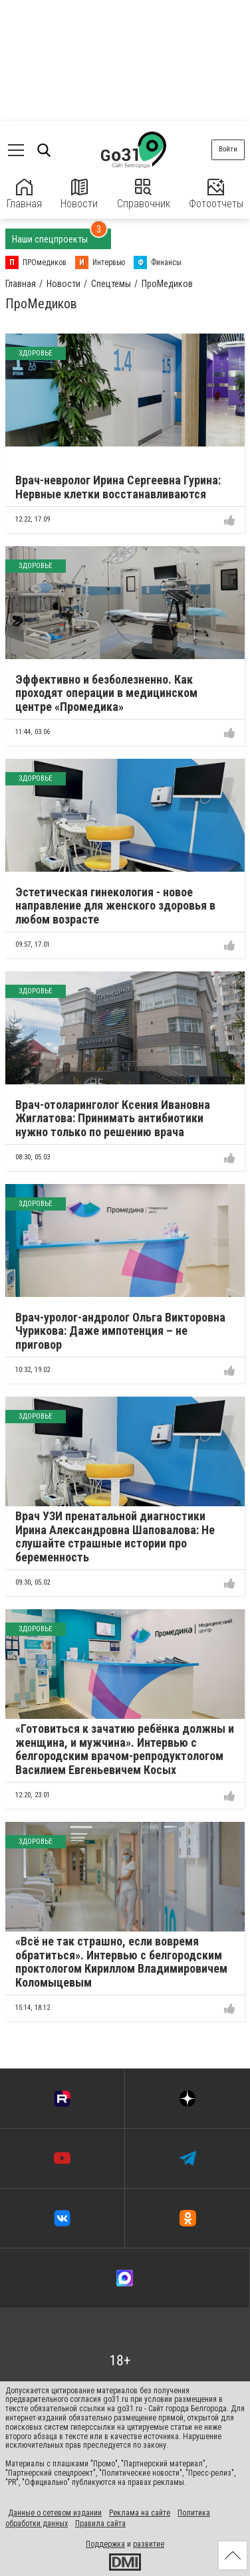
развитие (148, 2544)
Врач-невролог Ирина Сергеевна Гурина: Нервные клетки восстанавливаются (118, 487)
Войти (228, 149)
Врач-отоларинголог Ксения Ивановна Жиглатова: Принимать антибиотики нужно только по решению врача (112, 1118)
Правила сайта (100, 2523)
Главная (24, 194)
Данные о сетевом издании (55, 2513)
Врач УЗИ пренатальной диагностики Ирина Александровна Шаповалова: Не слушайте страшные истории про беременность (115, 1536)
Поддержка (105, 2544)
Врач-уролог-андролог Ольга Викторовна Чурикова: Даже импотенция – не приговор (120, 1330)
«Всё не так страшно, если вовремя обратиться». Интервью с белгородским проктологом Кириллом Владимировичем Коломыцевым (121, 1961)
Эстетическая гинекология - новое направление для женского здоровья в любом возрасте (115, 905)
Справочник (143, 194)
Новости (79, 194)
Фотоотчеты (216, 194)
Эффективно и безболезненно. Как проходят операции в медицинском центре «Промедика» (106, 693)
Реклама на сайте (139, 2513)
